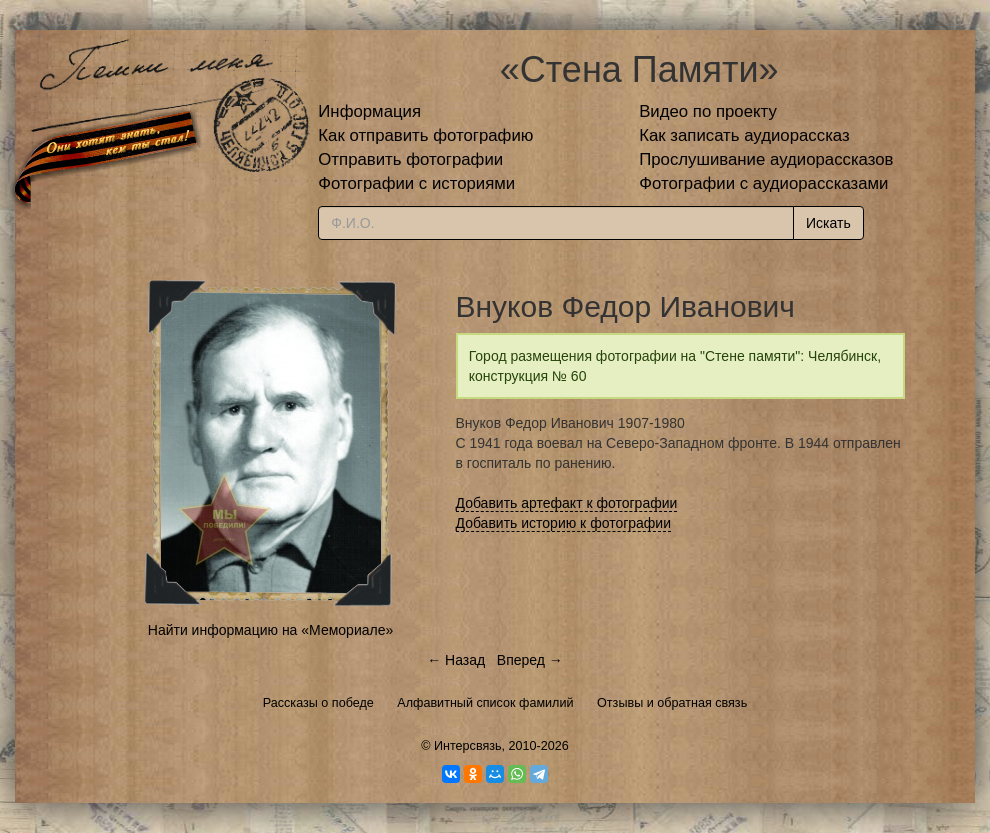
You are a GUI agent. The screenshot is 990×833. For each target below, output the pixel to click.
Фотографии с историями (416, 183)
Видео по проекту (708, 111)
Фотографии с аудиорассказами (763, 183)
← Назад (456, 660)
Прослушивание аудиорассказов (766, 159)
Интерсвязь (468, 746)
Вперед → (530, 660)
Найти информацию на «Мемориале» (270, 630)
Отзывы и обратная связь (672, 703)
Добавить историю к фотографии (564, 523)
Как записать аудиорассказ (744, 135)
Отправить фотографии (410, 159)
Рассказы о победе (318, 703)
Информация (369, 111)
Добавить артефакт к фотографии (567, 503)
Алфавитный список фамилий (485, 703)
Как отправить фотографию (425, 135)
